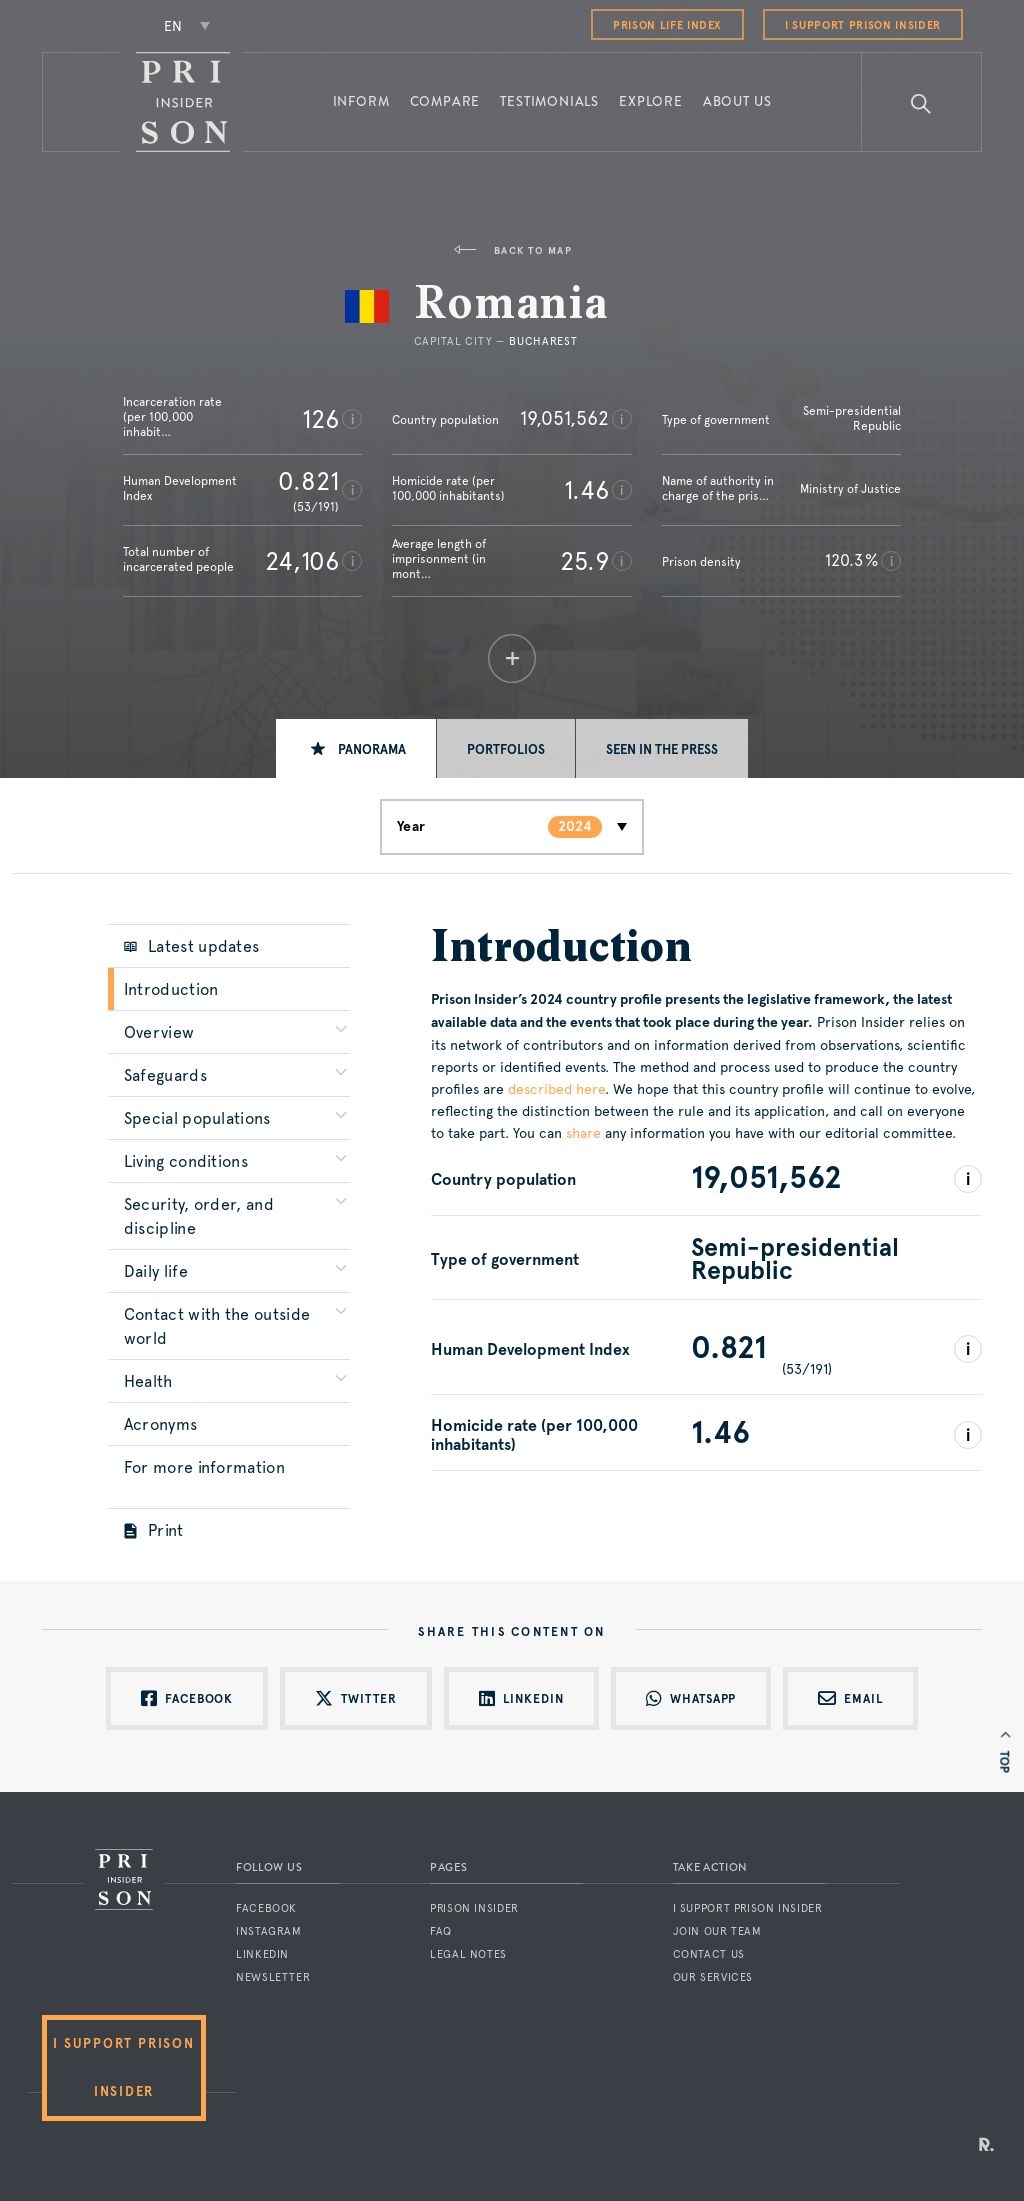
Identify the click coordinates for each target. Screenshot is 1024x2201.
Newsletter (273, 1977)
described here (556, 1089)
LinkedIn (262, 1954)
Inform (361, 101)
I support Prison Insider (863, 25)
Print (154, 1530)
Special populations (197, 1118)
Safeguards (165, 1075)
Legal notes (468, 1954)
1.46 (586, 490)
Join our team (717, 1931)
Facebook (266, 1908)
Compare (445, 101)
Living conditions (186, 1161)
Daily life (156, 1271)
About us (737, 101)
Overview (159, 1032)
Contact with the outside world (217, 1326)
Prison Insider (474, 1908)
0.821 (308, 481)
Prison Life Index (667, 25)
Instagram (269, 1931)
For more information (204, 1467)
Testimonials (549, 101)
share (583, 1133)
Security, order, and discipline (199, 1216)
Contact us (709, 1954)
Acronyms (160, 1424)
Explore (651, 101)
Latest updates (192, 946)
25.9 (584, 561)
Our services (713, 1977)
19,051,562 (564, 418)
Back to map (512, 250)
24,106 (302, 561)
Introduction (171, 989)
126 (320, 419)
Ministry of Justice (850, 489)
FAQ (441, 1931)
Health (148, 1381)
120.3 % (851, 560)
